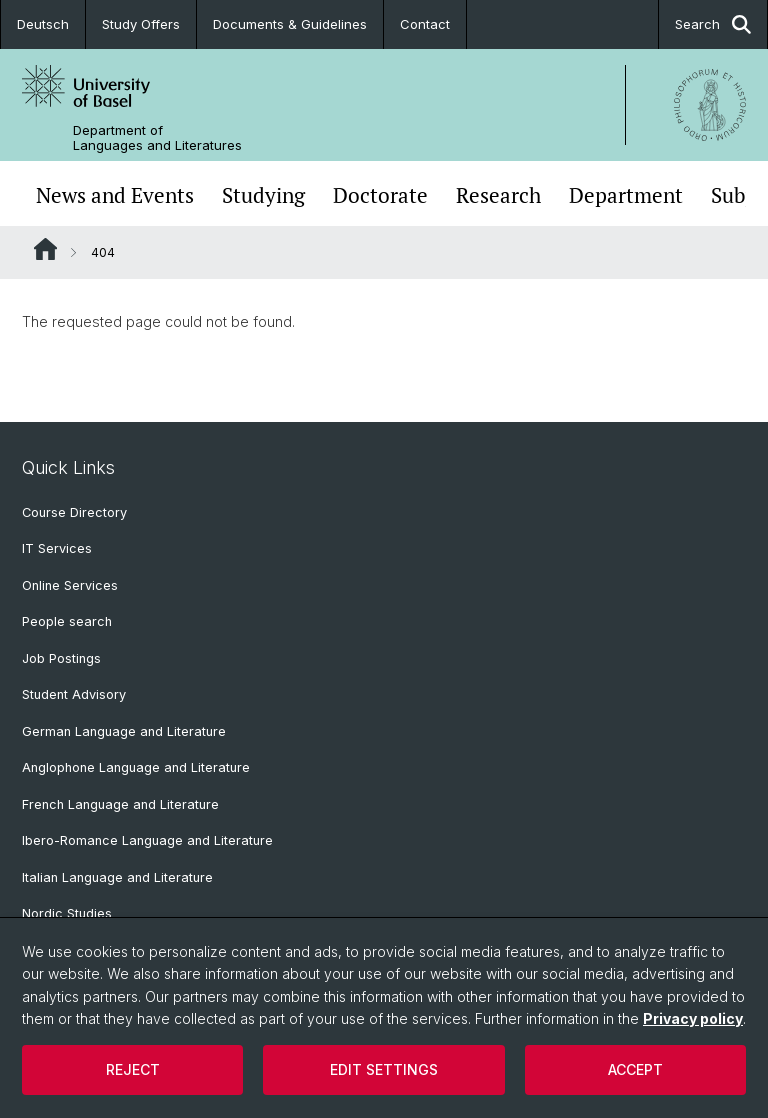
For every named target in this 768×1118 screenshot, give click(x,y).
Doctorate (380, 195)
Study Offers (141, 24)
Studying (263, 195)
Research (498, 195)
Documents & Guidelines (290, 24)
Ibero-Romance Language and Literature (147, 840)
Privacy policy (693, 1018)
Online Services (70, 585)
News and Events (115, 195)
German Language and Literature (124, 731)
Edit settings (384, 1069)
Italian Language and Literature (117, 877)
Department (626, 195)
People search (67, 621)
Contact (425, 24)
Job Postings (61, 658)
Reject (133, 1069)
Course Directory (74, 512)
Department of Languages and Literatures (157, 138)
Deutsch (43, 24)
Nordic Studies (67, 913)
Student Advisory (74, 694)
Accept (635, 1069)
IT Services (57, 548)
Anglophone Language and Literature (136, 767)
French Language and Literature (120, 804)
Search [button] (713, 24)
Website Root (45, 249)
